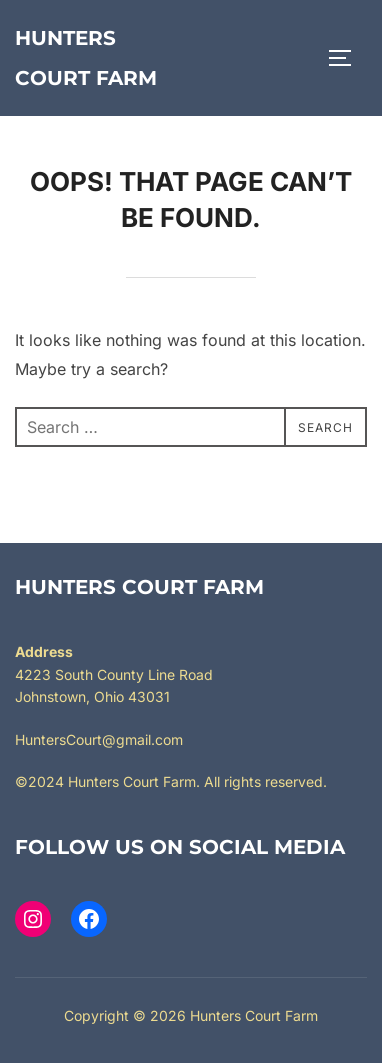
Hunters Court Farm (86, 58)
